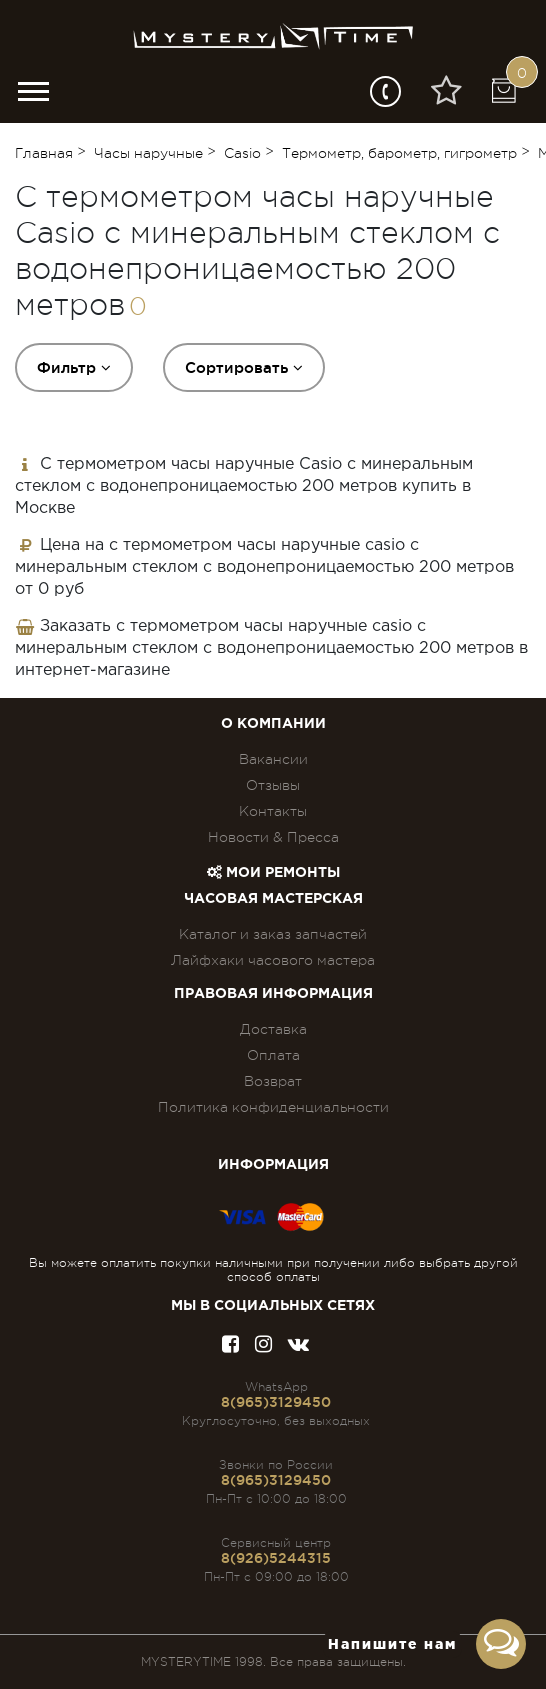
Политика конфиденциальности (273, 1107)
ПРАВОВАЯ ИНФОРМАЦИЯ (273, 994)
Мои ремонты (273, 873)
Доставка (273, 1029)
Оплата (273, 1055)
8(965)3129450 (276, 1402)
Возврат (273, 1081)
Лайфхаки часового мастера (273, 960)
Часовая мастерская (273, 899)
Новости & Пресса (273, 837)
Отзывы (273, 785)
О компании (273, 724)
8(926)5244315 (276, 1558)
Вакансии (273, 759)
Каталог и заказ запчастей (273, 934)
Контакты (273, 811)
